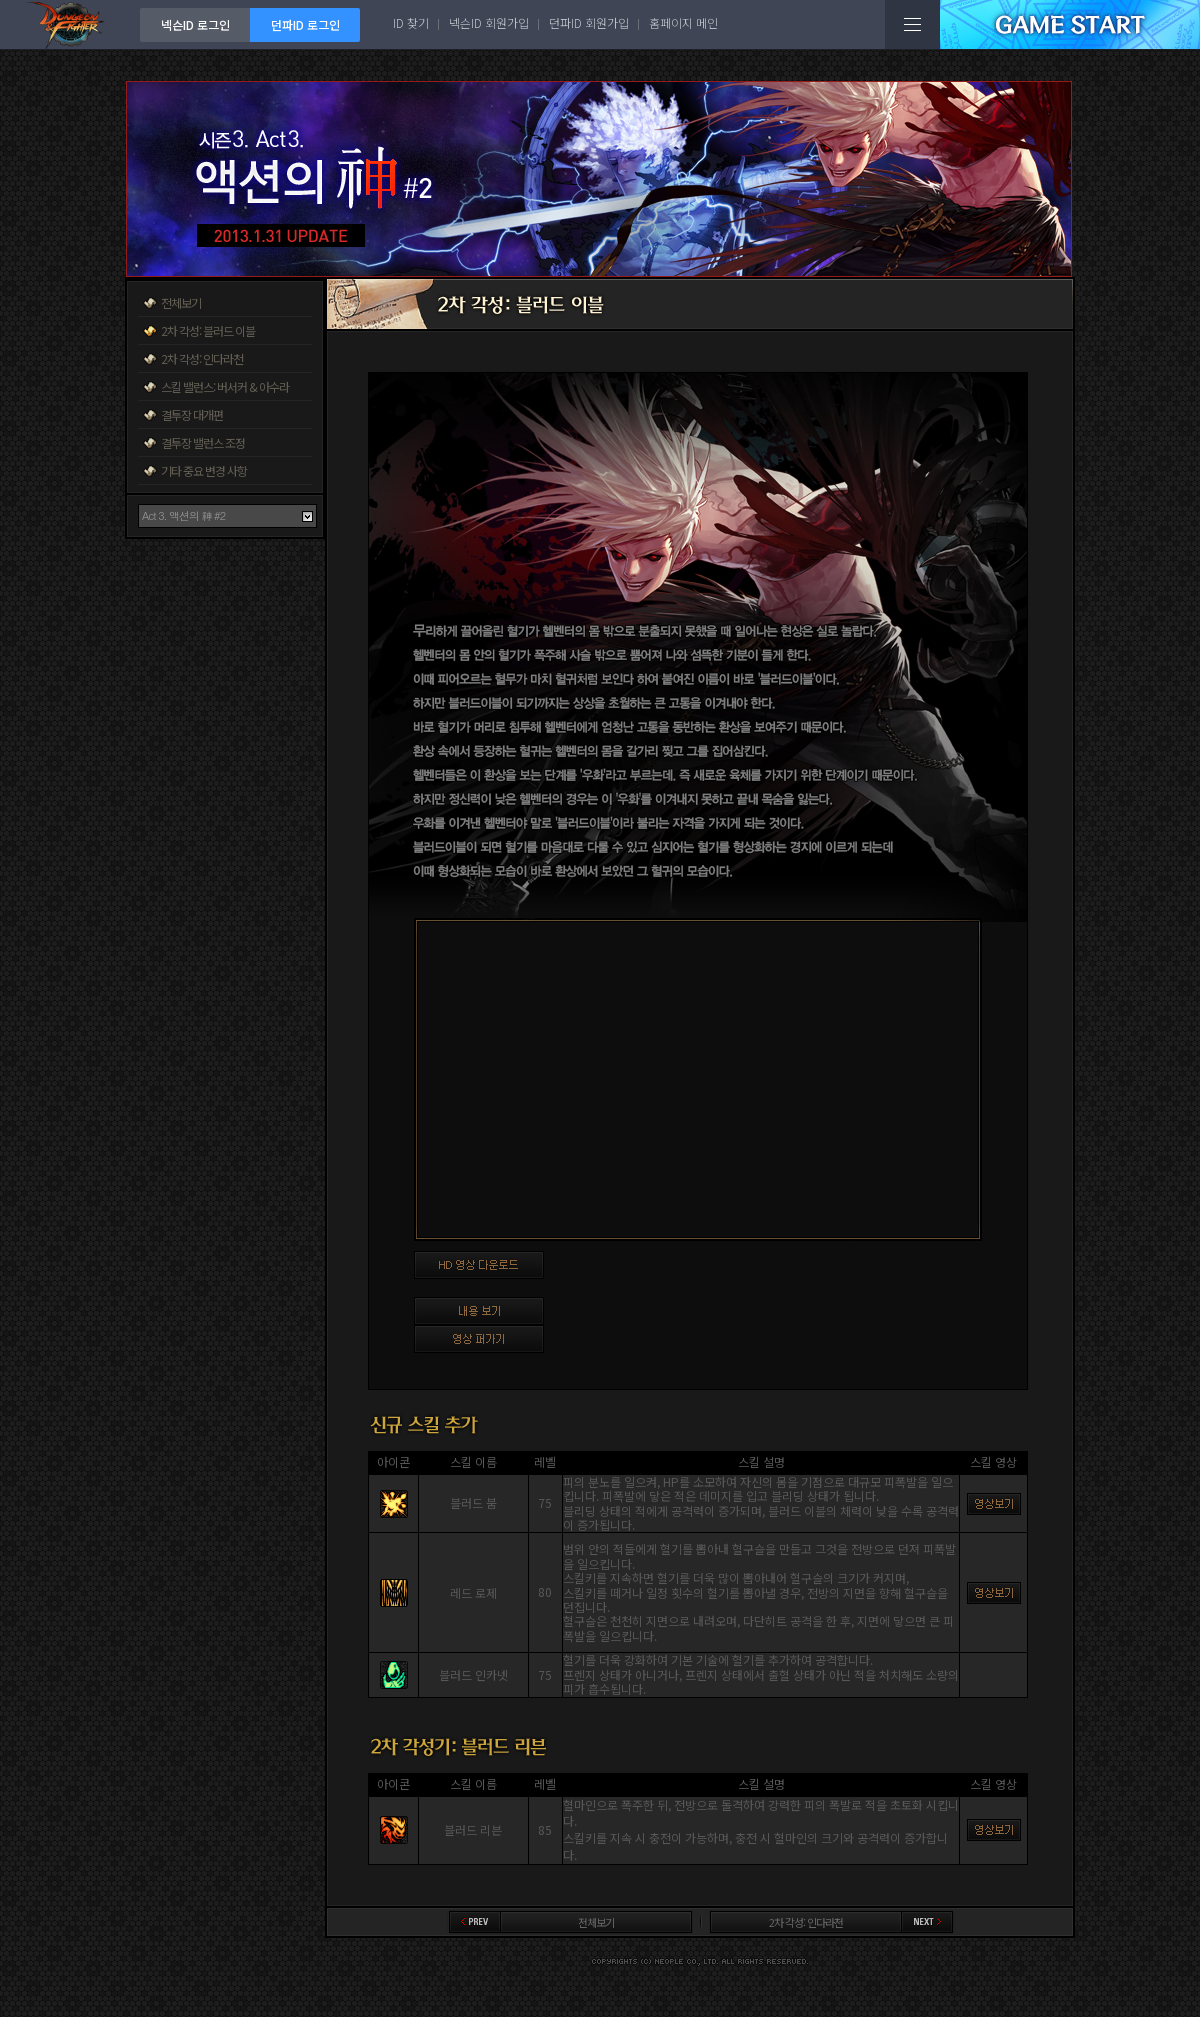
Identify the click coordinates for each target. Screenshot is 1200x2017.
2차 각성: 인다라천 (202, 358)
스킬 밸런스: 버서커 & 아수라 (225, 386)
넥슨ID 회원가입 (489, 22)
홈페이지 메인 (683, 22)
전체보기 (181, 302)
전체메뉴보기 (912, 24)
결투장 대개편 (192, 414)
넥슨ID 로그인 (195, 24)
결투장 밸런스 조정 (203, 442)
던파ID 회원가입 (589, 22)
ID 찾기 (411, 22)
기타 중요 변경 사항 (204, 470)
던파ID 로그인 (305, 24)
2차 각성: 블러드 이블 (208, 330)
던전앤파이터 (70, 24)
